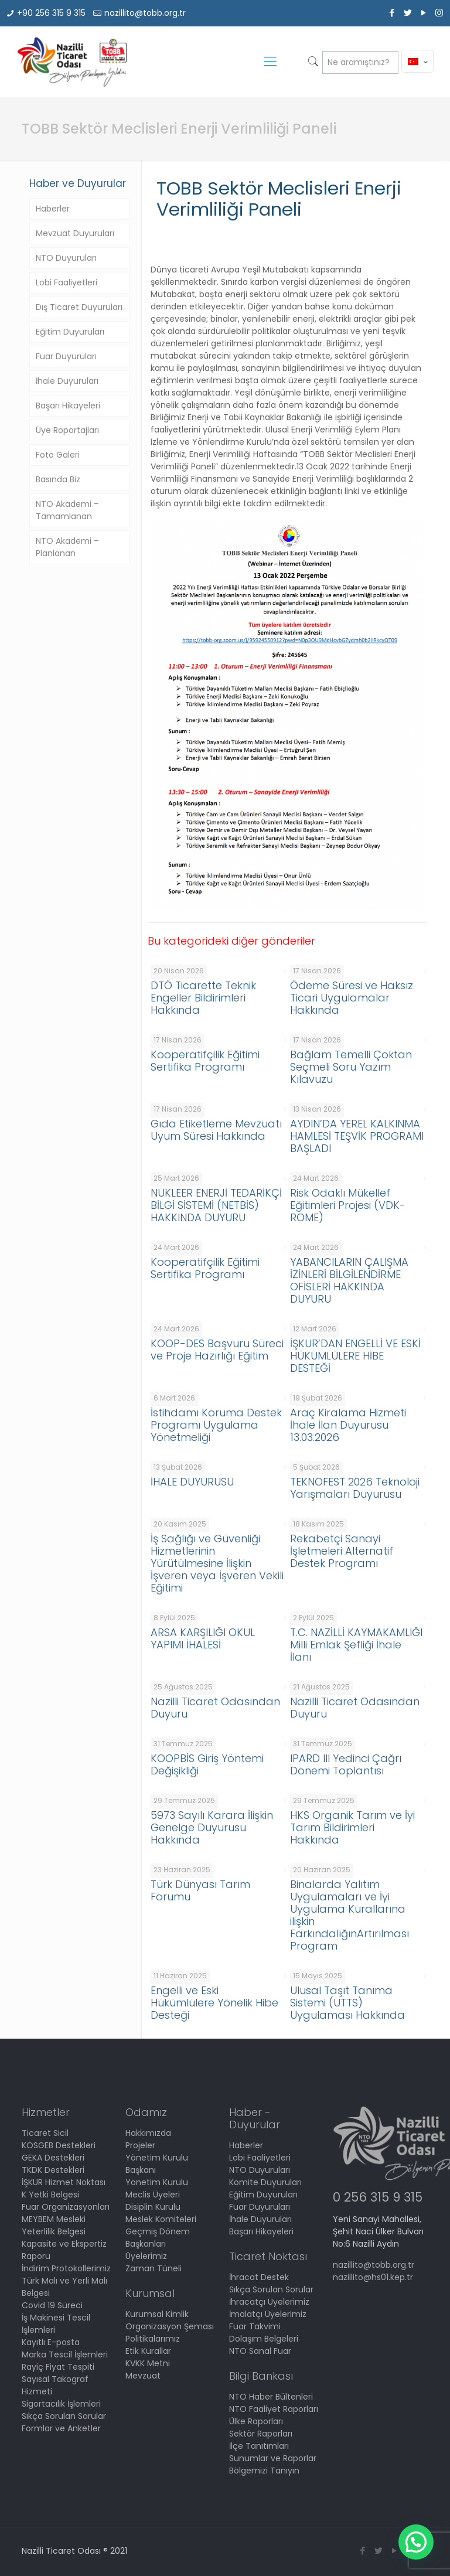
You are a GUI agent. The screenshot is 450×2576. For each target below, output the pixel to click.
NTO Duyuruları (66, 258)
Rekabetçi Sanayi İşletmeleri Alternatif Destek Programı (341, 1550)
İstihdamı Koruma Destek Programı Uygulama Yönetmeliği (216, 1424)
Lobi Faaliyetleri (66, 282)
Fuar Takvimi (255, 2326)
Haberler (53, 208)
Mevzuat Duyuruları (75, 233)
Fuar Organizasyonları (66, 2207)
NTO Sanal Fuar (260, 2351)
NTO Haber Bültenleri (271, 2397)
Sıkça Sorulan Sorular (64, 2416)
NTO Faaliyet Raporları (273, 2409)
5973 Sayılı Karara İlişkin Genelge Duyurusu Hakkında (212, 1827)
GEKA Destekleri (53, 2157)
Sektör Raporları (260, 2433)
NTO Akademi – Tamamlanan (67, 510)
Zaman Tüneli (153, 2268)
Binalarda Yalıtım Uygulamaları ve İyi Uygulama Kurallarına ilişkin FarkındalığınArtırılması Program (349, 1915)
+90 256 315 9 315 (51, 13)
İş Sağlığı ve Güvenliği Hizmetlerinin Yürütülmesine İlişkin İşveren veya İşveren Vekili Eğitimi (217, 1563)
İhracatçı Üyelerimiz (269, 2302)
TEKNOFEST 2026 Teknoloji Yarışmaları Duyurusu (355, 1487)
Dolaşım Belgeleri (263, 2339)
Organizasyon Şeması (169, 2326)
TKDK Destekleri (53, 2170)
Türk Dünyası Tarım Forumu (200, 1890)
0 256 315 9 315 (377, 2197)
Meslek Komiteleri (160, 2219)
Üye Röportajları (67, 430)
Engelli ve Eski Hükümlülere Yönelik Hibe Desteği (214, 2002)
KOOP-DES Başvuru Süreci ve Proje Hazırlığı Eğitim (217, 1349)
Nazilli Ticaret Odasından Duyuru (215, 1707)
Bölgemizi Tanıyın (264, 2470)
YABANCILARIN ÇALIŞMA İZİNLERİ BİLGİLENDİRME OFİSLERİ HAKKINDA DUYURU (349, 1280)
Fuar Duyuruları (66, 356)
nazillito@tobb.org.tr (145, 13)
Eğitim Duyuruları (70, 332)
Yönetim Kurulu (156, 2182)
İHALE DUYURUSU (192, 1481)
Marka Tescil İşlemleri (65, 2354)
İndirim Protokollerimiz (66, 2268)
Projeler (140, 2145)
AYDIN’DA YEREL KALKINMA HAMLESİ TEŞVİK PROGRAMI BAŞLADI (357, 1136)
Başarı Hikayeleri (68, 405)
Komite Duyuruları (265, 2182)
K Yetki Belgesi (50, 2194)
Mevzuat (143, 2375)
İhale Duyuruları (67, 381)
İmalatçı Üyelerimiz (267, 2314)
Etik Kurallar (148, 2351)
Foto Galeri (58, 455)
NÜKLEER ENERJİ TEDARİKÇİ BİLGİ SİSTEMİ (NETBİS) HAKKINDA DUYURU (216, 1205)
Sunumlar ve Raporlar (272, 2458)
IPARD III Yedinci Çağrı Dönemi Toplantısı (345, 1764)
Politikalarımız (152, 2339)
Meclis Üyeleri (152, 2194)
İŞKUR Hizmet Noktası (63, 2182)
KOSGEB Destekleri (59, 2145)
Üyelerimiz (146, 2256)
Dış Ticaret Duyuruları (79, 307)
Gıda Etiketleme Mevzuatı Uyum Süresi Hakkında (216, 1129)
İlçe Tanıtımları (259, 2446)
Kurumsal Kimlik (157, 2314)
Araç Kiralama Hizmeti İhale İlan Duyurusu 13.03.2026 (348, 1424)
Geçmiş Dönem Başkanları (157, 2238)
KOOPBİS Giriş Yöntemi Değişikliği (207, 1764)
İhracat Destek (259, 2277)
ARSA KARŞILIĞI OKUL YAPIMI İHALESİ (203, 1638)
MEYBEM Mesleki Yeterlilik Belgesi (54, 2225)
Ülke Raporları (256, 2421)
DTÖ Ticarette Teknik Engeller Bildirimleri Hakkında (203, 997)
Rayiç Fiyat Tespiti (58, 2367)
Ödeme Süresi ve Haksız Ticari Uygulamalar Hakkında (351, 997)
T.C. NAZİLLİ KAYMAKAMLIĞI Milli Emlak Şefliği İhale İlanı (356, 1644)
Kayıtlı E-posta (51, 2342)
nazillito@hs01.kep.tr (373, 2277)
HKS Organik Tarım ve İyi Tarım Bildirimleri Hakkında (352, 1827)
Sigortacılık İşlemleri (61, 2404)
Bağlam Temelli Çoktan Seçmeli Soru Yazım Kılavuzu (351, 1066)
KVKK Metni (147, 2363)
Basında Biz (58, 479)
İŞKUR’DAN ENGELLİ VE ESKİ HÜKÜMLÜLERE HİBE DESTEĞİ (355, 1355)
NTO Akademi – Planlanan (67, 547)
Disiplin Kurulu (152, 2207)
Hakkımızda (148, 2133)
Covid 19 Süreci (52, 2305)
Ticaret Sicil (45, 2133)
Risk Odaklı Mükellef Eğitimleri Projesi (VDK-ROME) (347, 1205)
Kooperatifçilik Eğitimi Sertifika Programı (205, 1060)
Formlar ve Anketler (61, 2428)
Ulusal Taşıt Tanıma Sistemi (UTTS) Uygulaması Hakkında (347, 2002)
